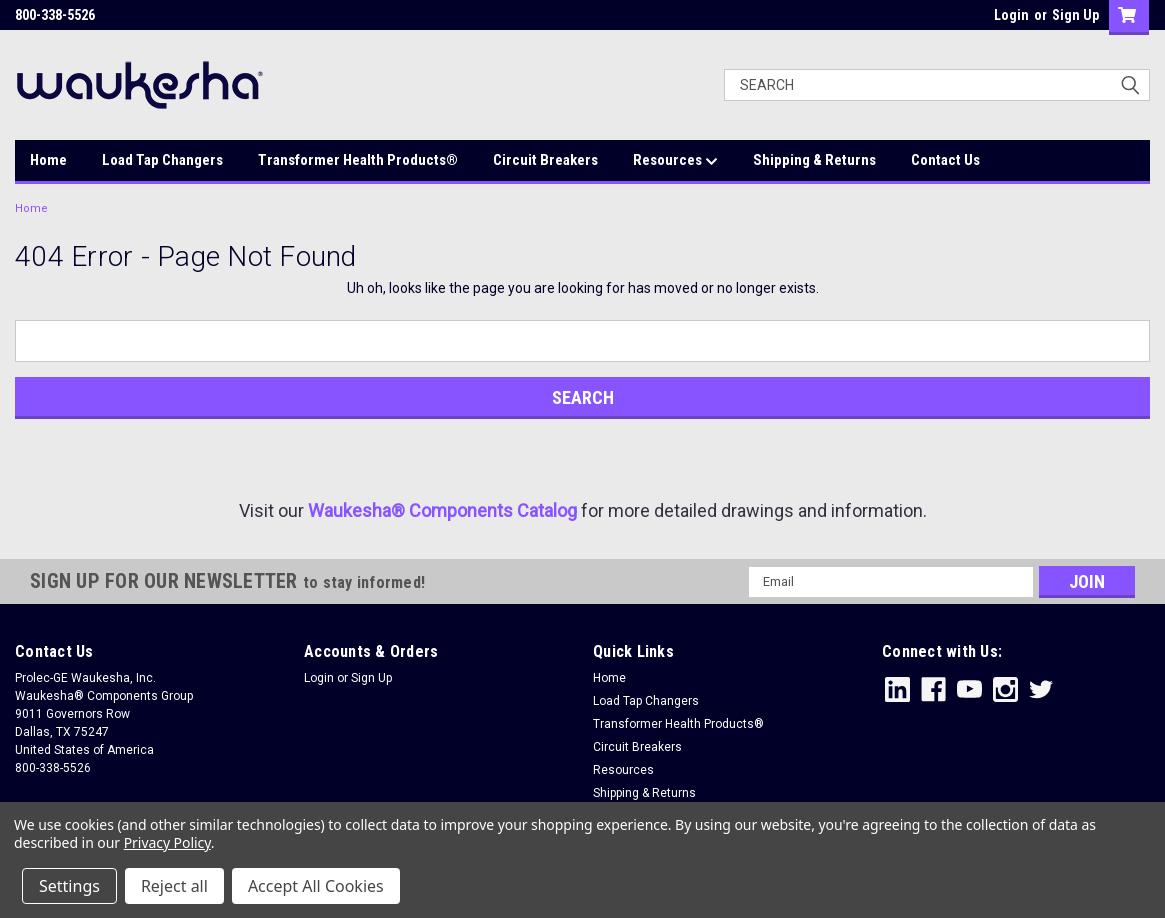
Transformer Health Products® (358, 160)
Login (1011, 15)
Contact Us (945, 160)
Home (48, 160)
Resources (675, 161)
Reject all (174, 886)
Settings (69, 886)
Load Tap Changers (162, 160)
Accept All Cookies (316, 886)
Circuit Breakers (545, 160)
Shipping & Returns (814, 160)
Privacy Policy (167, 842)
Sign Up (1075, 15)
